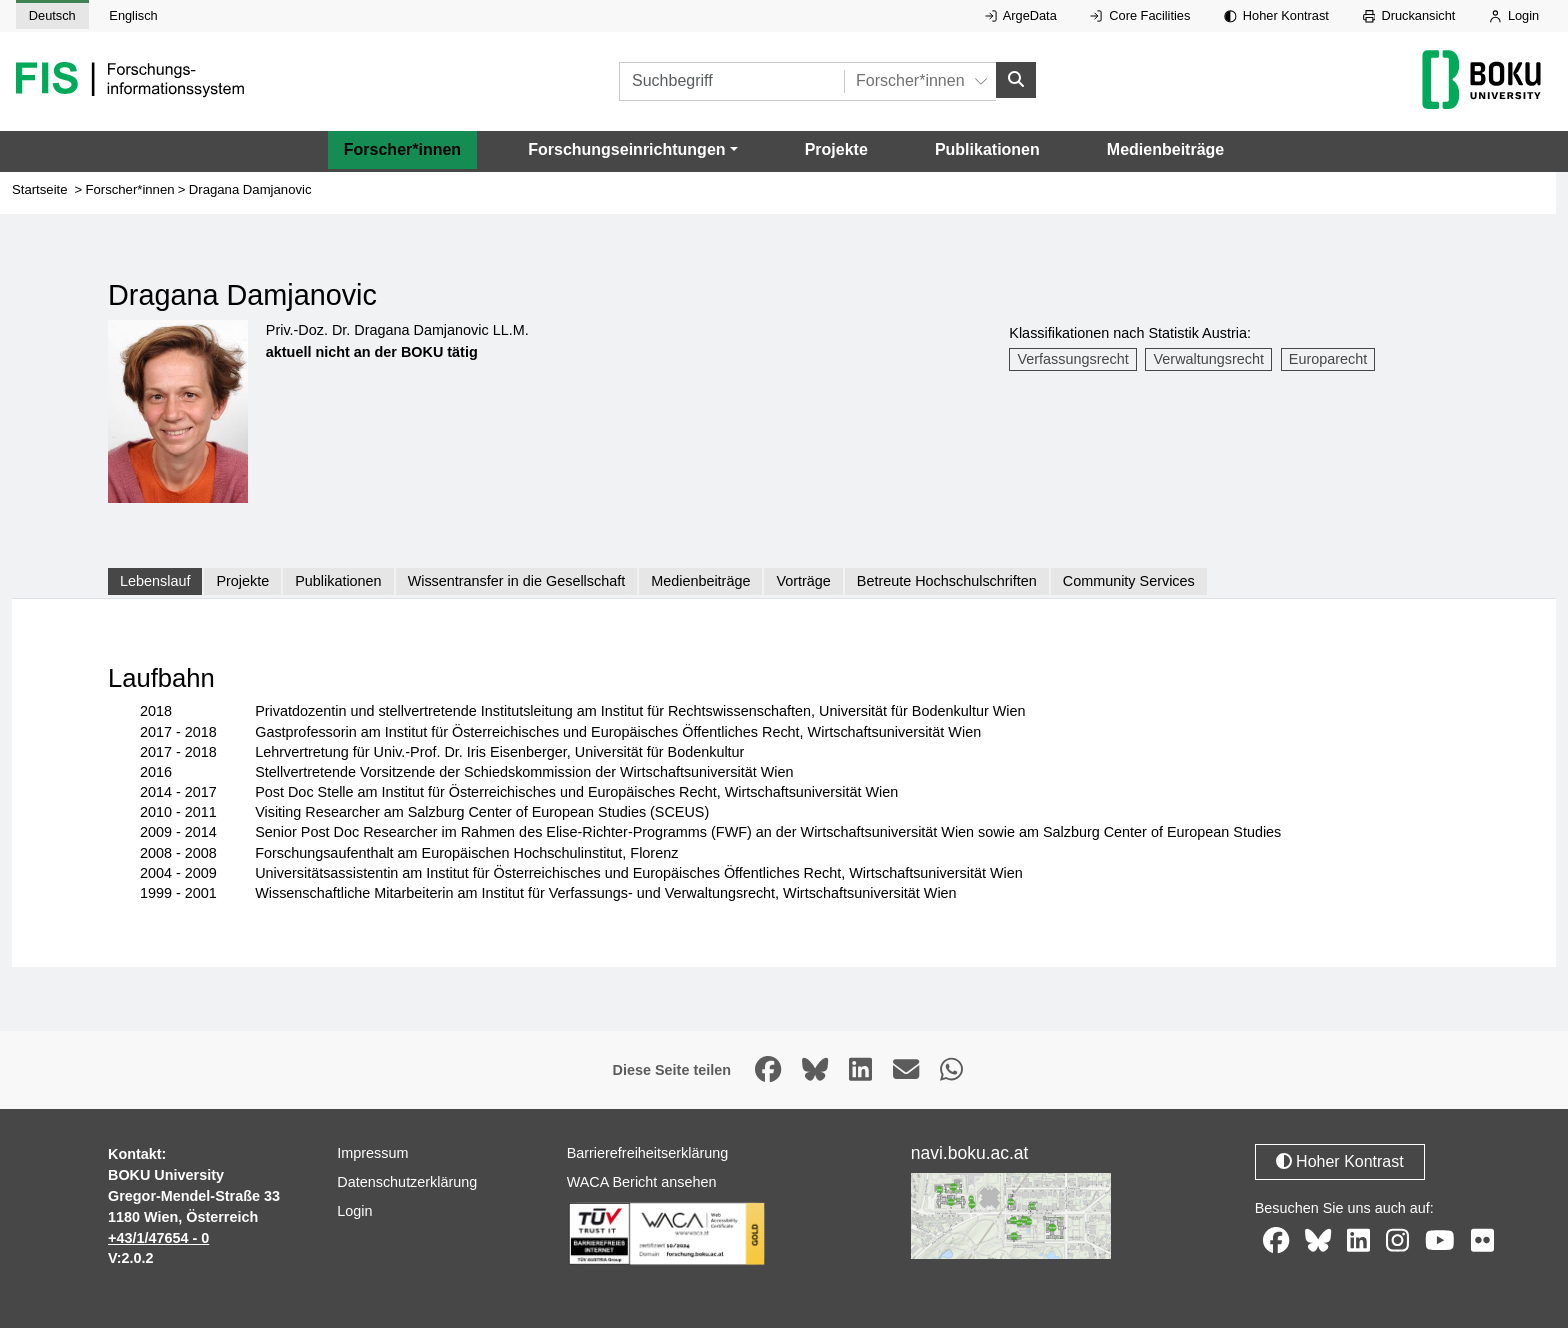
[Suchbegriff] (731, 81)
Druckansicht (1409, 15)
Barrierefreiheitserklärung (648, 1153)
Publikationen (987, 149)
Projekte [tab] (242, 581)
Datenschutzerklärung (407, 1182)
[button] (632, 150)
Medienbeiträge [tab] (700, 581)
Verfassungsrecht (1073, 359)
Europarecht (1328, 359)
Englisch (133, 15)
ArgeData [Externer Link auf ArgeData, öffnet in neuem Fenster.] (1021, 15)
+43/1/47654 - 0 (158, 1238)
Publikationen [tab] (338, 581)
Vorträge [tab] (803, 581)
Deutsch (52, 15)
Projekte (836, 149)
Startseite (40, 189)
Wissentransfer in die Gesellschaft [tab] (517, 581)
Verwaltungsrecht (1209, 359)
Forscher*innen (402, 149)
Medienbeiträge (1165, 149)
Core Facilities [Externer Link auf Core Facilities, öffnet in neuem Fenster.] (1140, 15)
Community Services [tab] (1129, 581)
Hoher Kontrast (1276, 15)
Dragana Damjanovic (250, 189)
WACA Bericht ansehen (642, 1182)
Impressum (372, 1153)
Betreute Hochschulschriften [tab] (947, 581)
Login (1514, 15)
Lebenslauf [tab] (155, 581)
